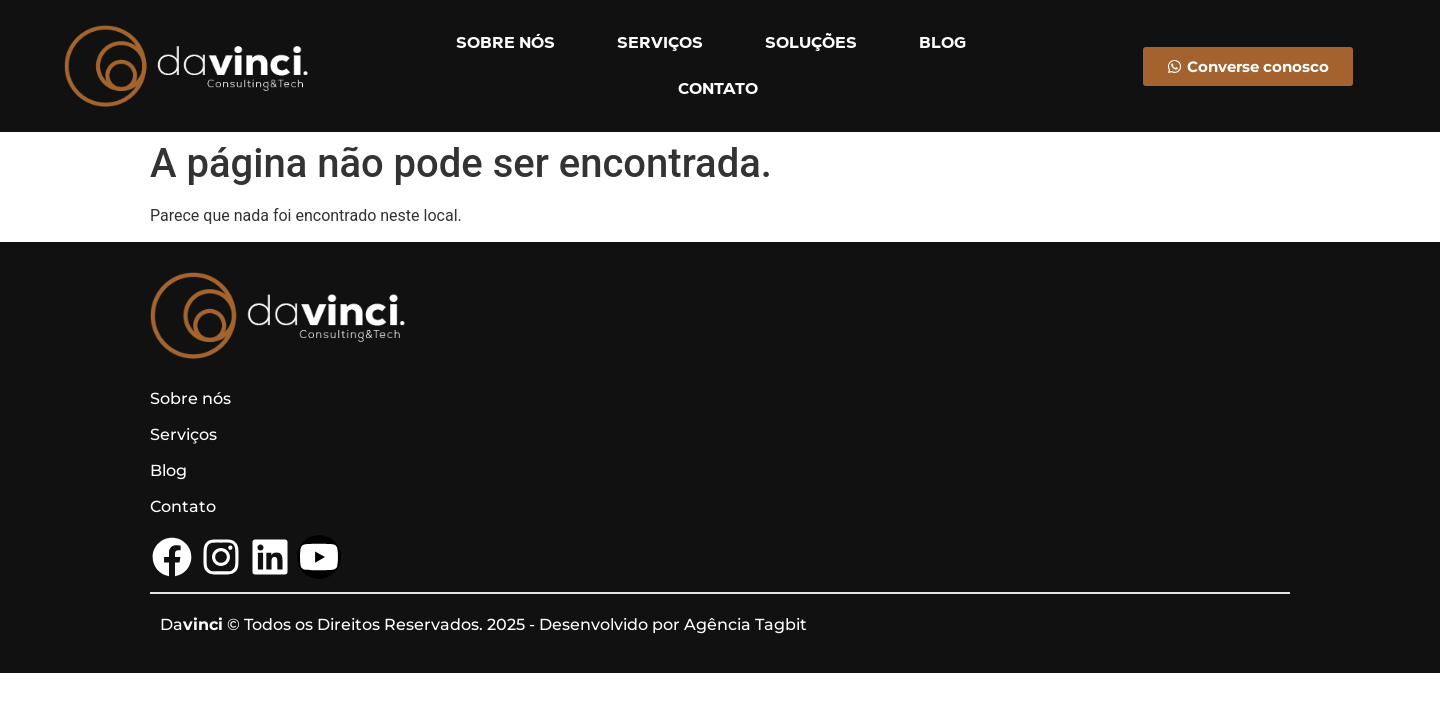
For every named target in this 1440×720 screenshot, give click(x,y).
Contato (183, 506)
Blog (168, 470)
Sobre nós (190, 398)
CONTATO (718, 88)
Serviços (183, 434)
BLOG (942, 42)
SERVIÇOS (660, 42)
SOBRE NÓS (505, 42)
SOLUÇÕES (811, 42)
